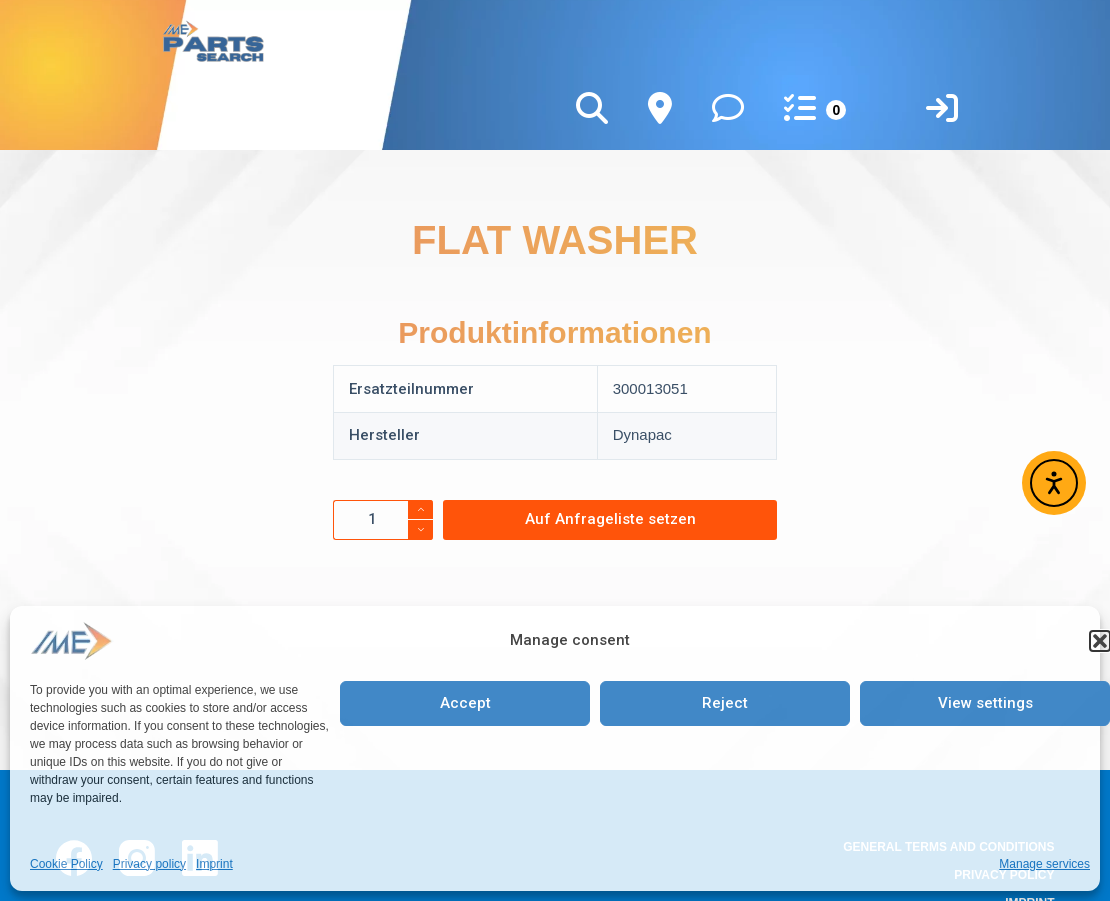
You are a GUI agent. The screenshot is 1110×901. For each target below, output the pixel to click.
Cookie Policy (66, 864)
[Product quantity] (383, 520)
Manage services (1044, 864)
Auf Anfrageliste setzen (610, 519)
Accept (465, 703)
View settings (985, 703)
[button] (1100, 641)
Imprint (214, 864)
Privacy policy (149, 864)
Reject (725, 703)
